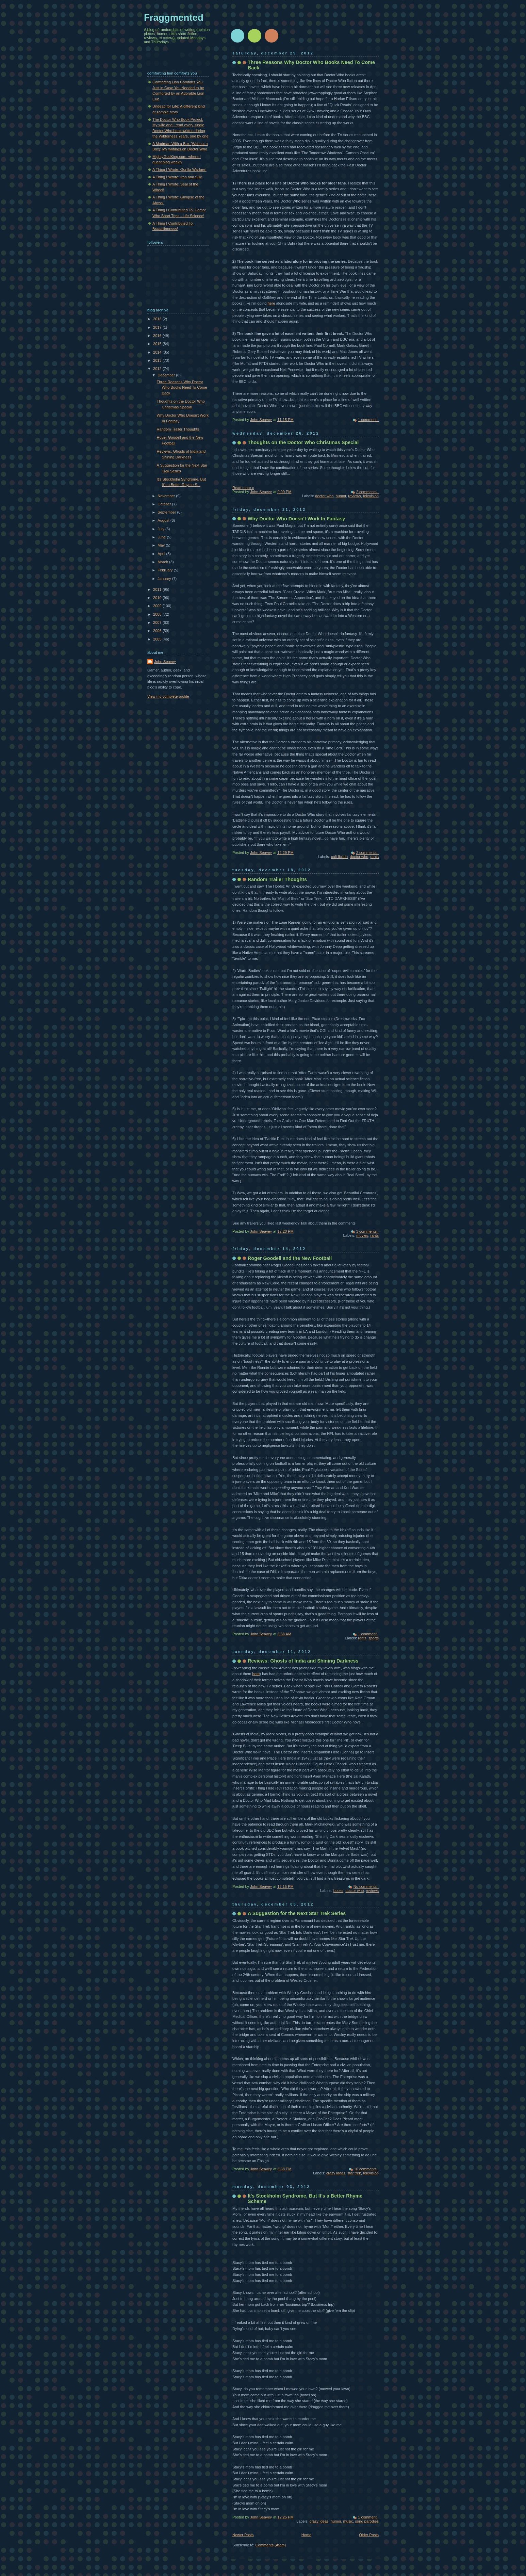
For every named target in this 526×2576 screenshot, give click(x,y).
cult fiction (339, 857)
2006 (158, 631)
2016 (158, 336)
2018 (158, 319)
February (166, 570)
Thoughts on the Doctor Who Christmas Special (303, 442)
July (161, 529)
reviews (354, 496)
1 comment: (368, 420)
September (167, 512)
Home (306, 2535)
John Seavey (165, 662)
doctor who (324, 496)
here (271, 303)
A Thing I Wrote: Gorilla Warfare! (179, 169)
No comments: (366, 1886)
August (164, 520)
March (163, 562)
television (371, 496)
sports (373, 1638)
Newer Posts (243, 2535)
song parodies (367, 2521)
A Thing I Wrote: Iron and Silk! (177, 177)
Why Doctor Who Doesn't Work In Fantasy (296, 518)
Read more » (243, 488)
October (165, 504)
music (348, 2521)
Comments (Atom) (271, 2545)
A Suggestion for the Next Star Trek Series (297, 1913)
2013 (158, 360)
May (162, 545)
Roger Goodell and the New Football (290, 1258)
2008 (158, 614)
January (165, 579)
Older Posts (369, 2535)
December (167, 375)
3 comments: (367, 1231)
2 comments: (367, 492)
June (162, 537)
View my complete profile (168, 696)
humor (341, 496)
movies (362, 1235)
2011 (158, 589)
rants (374, 857)
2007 (158, 622)
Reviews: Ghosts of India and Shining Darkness (303, 1661)
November (167, 496)
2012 (158, 369)
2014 (158, 352)
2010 (158, 598)
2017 (158, 327)
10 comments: (366, 2169)
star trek (354, 2173)
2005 (158, 639)
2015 (158, 344)
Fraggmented (173, 17)
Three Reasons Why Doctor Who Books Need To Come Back (182, 387)
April (162, 554)
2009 (158, 606)
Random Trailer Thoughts (277, 879)
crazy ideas (335, 2173)
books (338, 1891)
